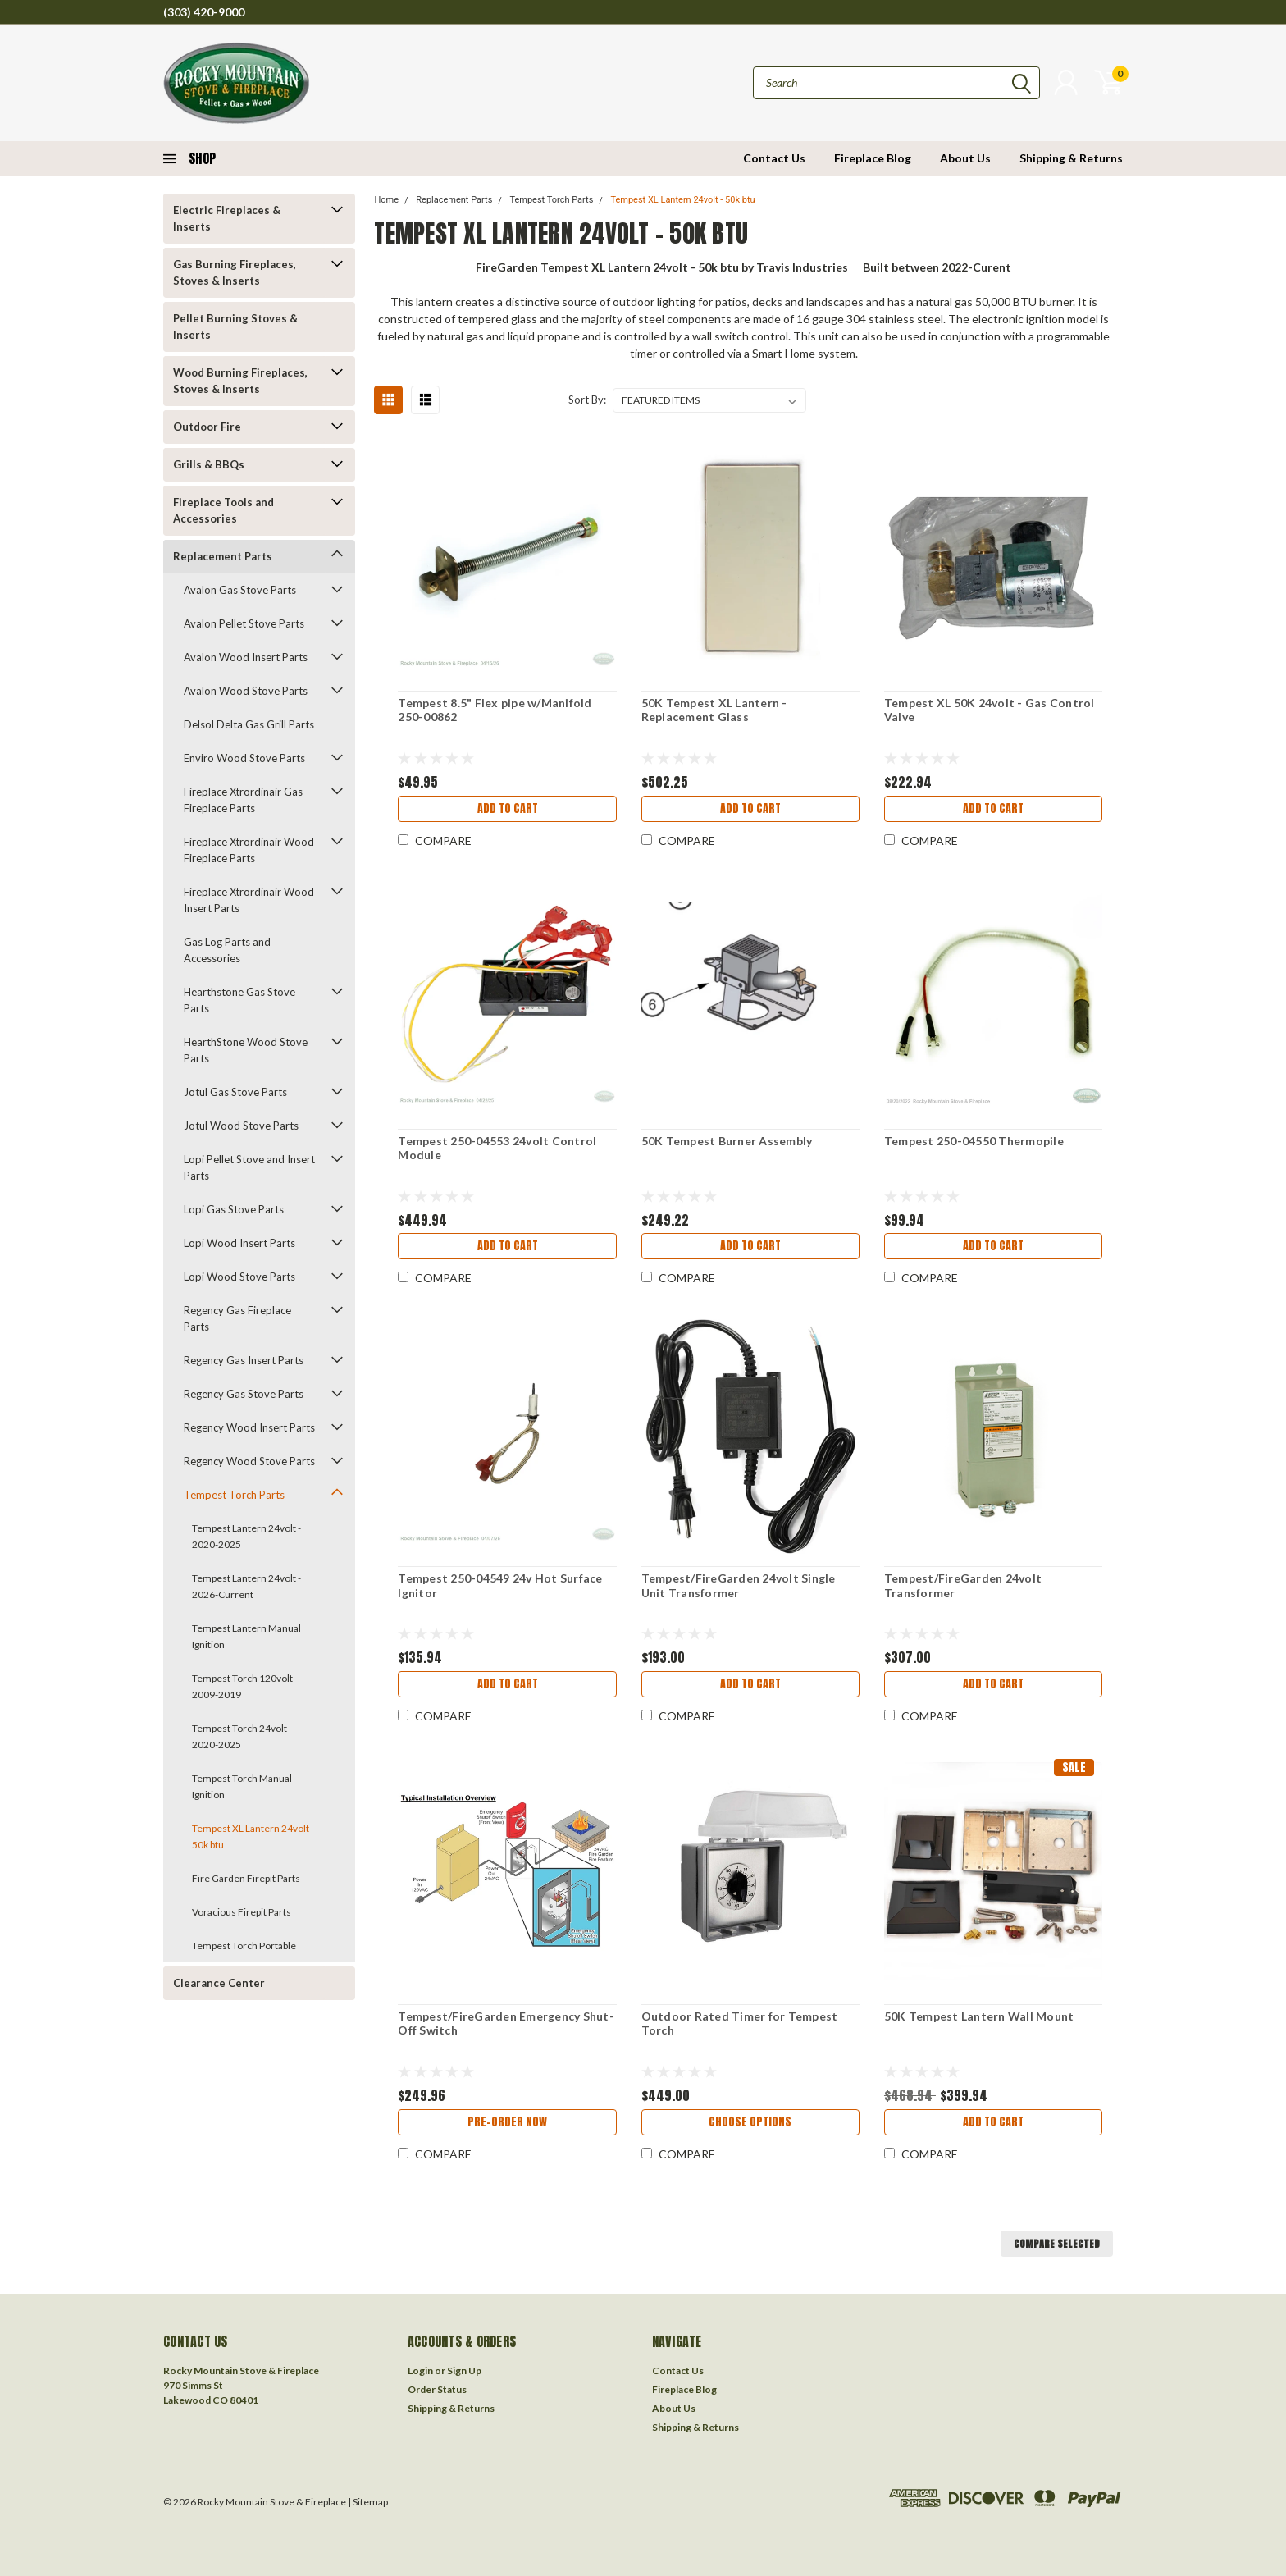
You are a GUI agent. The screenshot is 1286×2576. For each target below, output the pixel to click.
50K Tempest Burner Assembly (727, 1141)
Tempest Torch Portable (244, 1945)
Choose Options (750, 2122)
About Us (965, 158)
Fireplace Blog (872, 158)
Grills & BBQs (208, 464)
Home (386, 199)
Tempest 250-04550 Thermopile (974, 1141)
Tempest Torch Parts (234, 1494)
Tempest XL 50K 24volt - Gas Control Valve (989, 710)
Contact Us (774, 158)
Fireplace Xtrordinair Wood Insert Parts (249, 900)
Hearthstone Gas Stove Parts (239, 1000)
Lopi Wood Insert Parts (239, 1242)
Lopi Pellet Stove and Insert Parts (249, 1167)
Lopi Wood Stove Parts (239, 1276)
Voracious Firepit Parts (241, 1912)
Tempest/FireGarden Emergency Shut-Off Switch (506, 2023)
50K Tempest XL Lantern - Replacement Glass (714, 710)
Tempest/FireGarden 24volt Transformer (963, 1585)
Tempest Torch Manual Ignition (242, 1786)
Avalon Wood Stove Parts (246, 690)
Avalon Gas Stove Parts (240, 589)
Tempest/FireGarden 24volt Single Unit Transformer (738, 1585)
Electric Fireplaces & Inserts (226, 218)
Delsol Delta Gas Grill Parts (249, 724)
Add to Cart (507, 808)
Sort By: (587, 399)
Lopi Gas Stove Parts (234, 1209)
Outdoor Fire (207, 426)
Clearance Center (219, 1982)
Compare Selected (1057, 2243)
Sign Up (464, 2370)
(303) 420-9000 (203, 12)
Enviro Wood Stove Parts (244, 758)
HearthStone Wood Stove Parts (246, 1050)
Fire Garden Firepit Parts (246, 1878)
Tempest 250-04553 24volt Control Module (497, 1148)
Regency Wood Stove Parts (249, 1461)
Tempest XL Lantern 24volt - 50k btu (253, 1836)
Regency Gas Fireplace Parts (237, 1318)
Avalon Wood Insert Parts (246, 657)
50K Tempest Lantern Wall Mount (979, 2016)
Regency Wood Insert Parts (249, 1427)
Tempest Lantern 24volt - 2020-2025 (246, 1536)
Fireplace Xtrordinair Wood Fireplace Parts (249, 850)
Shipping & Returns (1071, 158)
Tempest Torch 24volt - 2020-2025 (242, 1736)
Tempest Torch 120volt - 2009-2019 (245, 1686)
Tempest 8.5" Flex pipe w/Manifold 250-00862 (494, 710)
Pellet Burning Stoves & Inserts (235, 326)
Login (420, 2370)
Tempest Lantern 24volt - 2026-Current (246, 1586)
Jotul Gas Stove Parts (235, 1091)
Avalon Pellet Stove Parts (244, 623)
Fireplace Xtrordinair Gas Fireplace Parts (243, 800)
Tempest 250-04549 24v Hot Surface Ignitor (500, 1585)
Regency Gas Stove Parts (243, 1393)
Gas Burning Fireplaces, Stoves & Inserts (234, 272)
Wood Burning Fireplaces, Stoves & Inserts (240, 380)
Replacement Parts (222, 556)
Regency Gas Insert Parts (243, 1360)
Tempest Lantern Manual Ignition (246, 1636)
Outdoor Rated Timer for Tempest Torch (739, 2023)
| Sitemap (368, 2502)
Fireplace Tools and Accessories (223, 510)
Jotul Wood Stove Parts (241, 1125)
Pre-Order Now (507, 2122)
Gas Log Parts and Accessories (227, 950)
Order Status (437, 2389)
